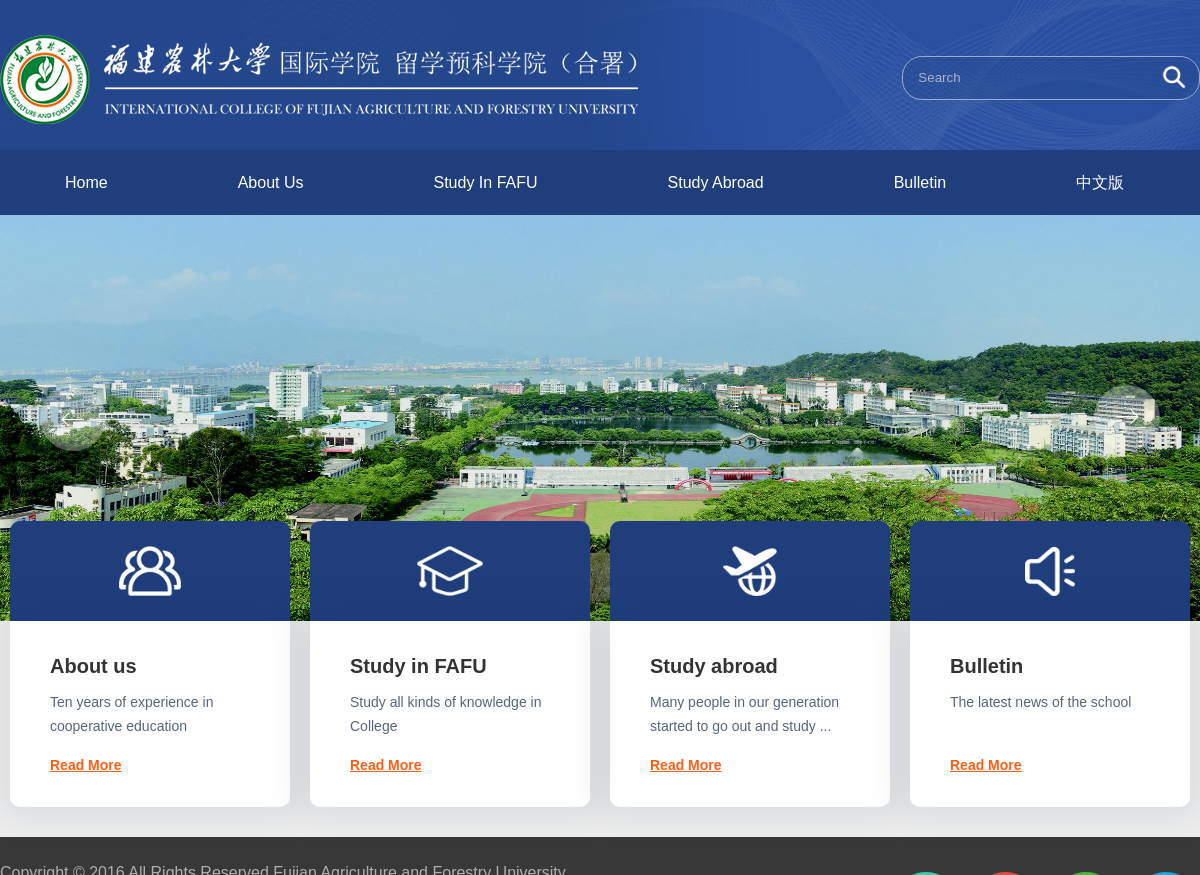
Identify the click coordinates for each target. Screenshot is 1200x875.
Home (86, 182)
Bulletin (920, 182)
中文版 (1100, 182)
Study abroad (714, 666)
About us (93, 666)
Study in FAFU (418, 666)
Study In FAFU (486, 182)
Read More (86, 765)
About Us (271, 182)
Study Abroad (716, 182)
